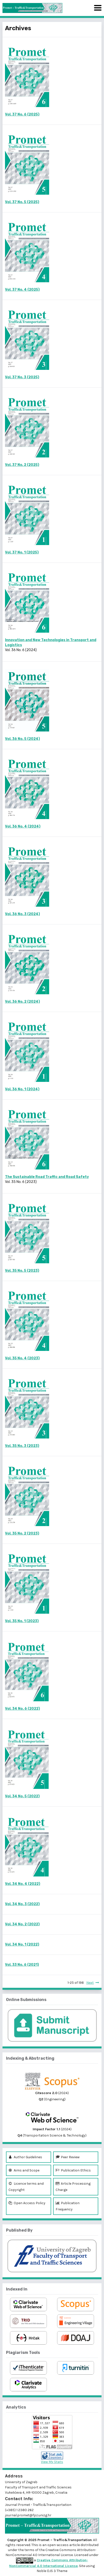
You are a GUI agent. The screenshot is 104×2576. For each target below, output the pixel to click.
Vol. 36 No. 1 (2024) (22, 1089)
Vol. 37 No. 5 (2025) (22, 202)
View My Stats (52, 2462)
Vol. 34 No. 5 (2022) (22, 1796)
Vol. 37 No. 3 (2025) (22, 377)
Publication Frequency (68, 2205)
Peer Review (68, 2157)
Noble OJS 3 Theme (52, 2571)
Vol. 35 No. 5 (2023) (22, 1271)
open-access (58, 2545)
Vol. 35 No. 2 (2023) (22, 1533)
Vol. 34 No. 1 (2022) (22, 1944)
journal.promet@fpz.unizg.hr (28, 2515)
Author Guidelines (25, 2157)
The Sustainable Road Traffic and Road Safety (47, 1177)
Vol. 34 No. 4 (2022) (22, 1884)
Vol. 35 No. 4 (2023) (22, 1358)
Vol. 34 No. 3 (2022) (22, 1904)
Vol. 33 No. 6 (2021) (22, 1965)
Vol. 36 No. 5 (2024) (22, 739)
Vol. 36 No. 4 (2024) (22, 826)
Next (90, 1983)
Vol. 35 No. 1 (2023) (22, 1621)
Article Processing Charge (73, 2186)
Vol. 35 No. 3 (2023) (22, 1446)
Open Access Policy (26, 2203)
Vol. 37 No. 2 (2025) (22, 465)
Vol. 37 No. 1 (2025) (22, 552)
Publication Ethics (73, 2170)
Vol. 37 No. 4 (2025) (22, 289)
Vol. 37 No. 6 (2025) (22, 114)
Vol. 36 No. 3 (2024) (22, 914)
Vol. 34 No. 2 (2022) (22, 1924)
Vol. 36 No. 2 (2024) (22, 1002)
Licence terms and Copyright (26, 2186)
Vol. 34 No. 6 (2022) (22, 1709)
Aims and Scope (23, 2170)
